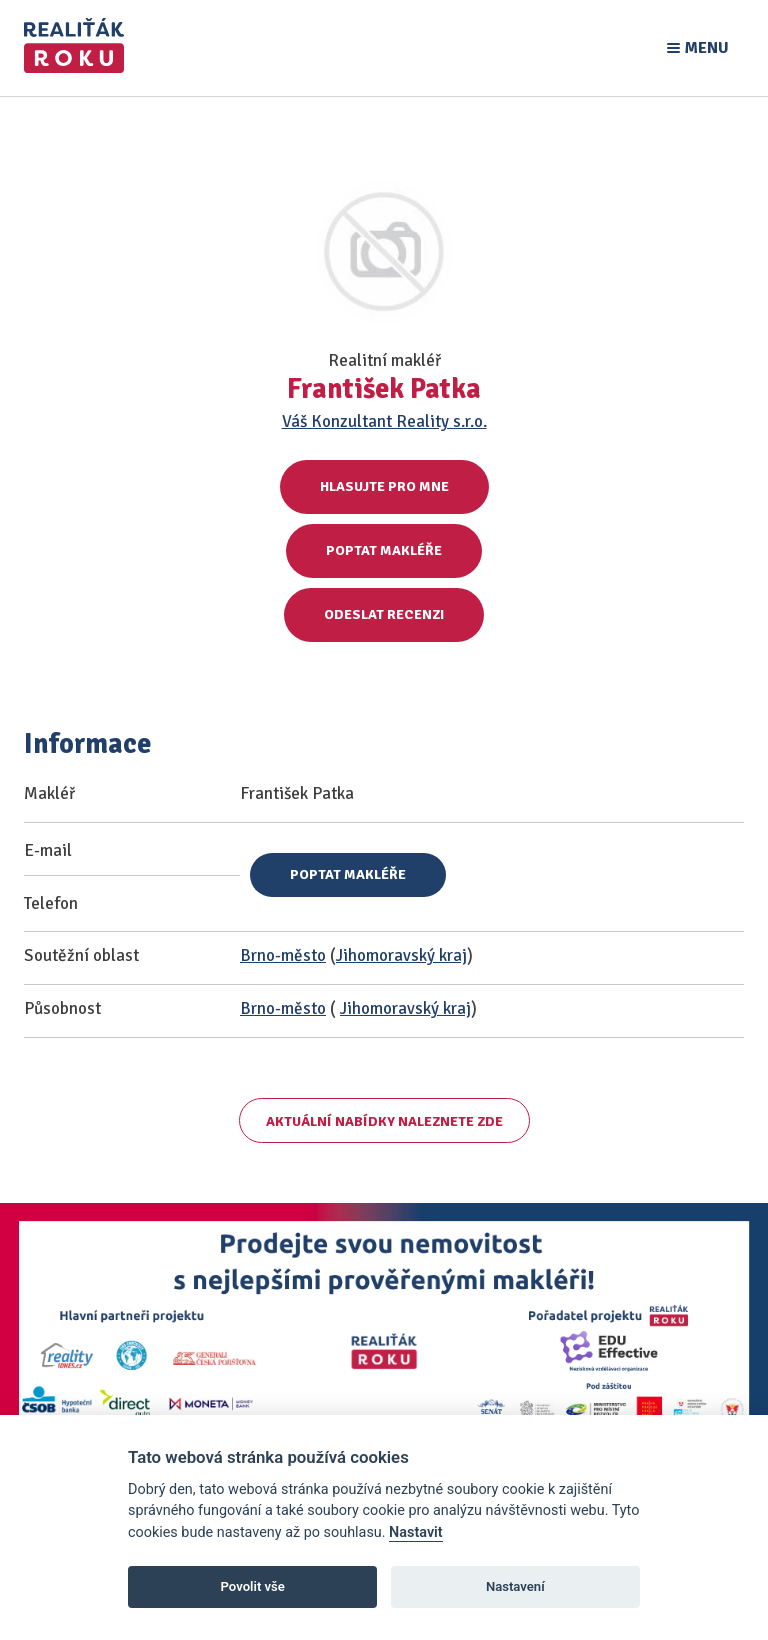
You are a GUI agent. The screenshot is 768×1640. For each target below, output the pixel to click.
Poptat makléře (384, 550)
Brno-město (283, 955)
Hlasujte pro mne (384, 486)
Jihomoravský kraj (401, 955)
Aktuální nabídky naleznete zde (384, 1121)
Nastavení (515, 1586)
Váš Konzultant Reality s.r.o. (384, 421)
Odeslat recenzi (384, 614)
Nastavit (416, 1532)
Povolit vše (253, 1586)
